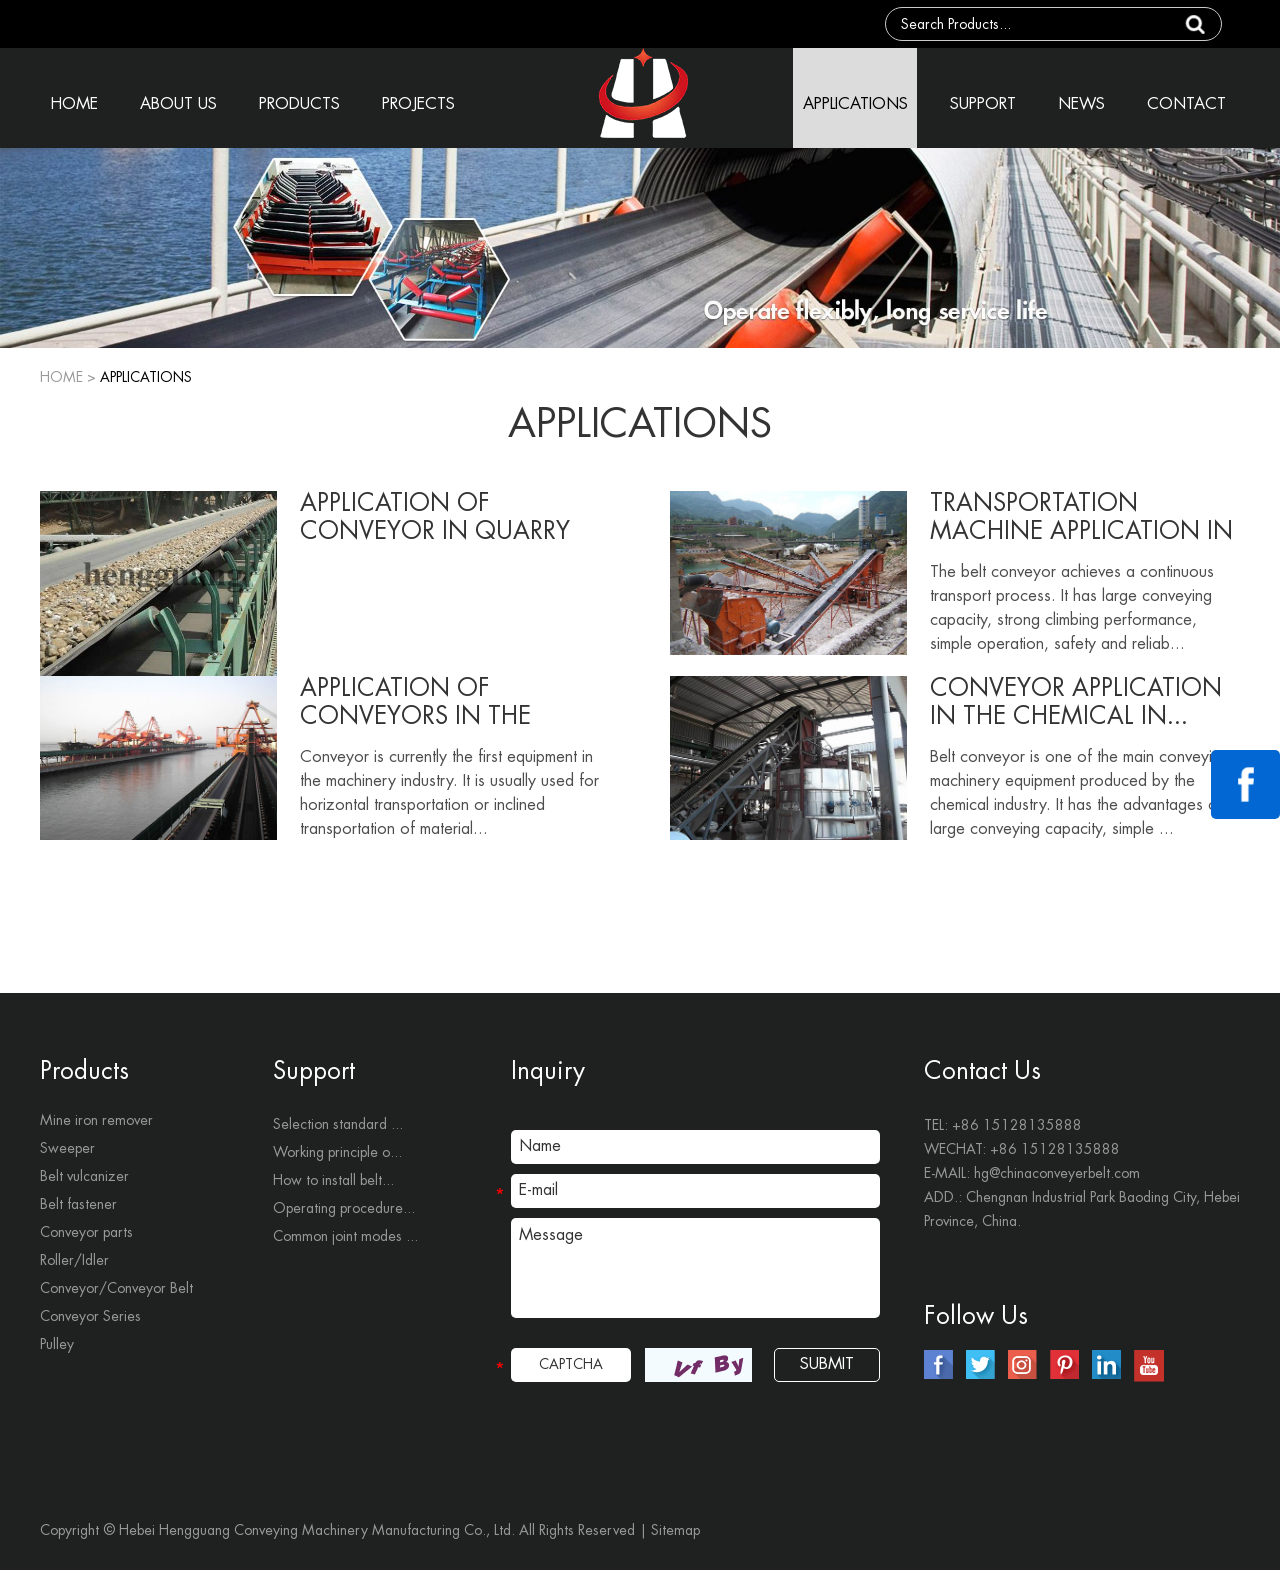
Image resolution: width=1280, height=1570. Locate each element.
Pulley (57, 1344)
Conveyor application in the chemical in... (1076, 702)
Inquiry (548, 1071)
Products (84, 1071)
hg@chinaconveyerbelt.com (1057, 1173)
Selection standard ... (338, 1124)
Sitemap (675, 1530)
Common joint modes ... (345, 1236)
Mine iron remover (96, 1120)
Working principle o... (337, 1152)
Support (314, 1071)
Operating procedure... (344, 1208)
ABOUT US (178, 104)
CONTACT (1186, 104)
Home (61, 377)
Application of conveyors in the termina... (415, 703)
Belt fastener (78, 1204)
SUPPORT (983, 104)
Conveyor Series (90, 1316)
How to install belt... (333, 1180)
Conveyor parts (86, 1232)
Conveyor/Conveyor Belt (116, 1288)
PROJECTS (418, 104)
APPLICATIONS (855, 104)
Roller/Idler (74, 1260)
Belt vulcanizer (84, 1176)
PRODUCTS (299, 104)
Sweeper (67, 1148)
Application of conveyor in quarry (435, 517)
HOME (74, 104)
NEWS (1081, 104)
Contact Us (982, 1071)
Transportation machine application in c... (1081, 518)
